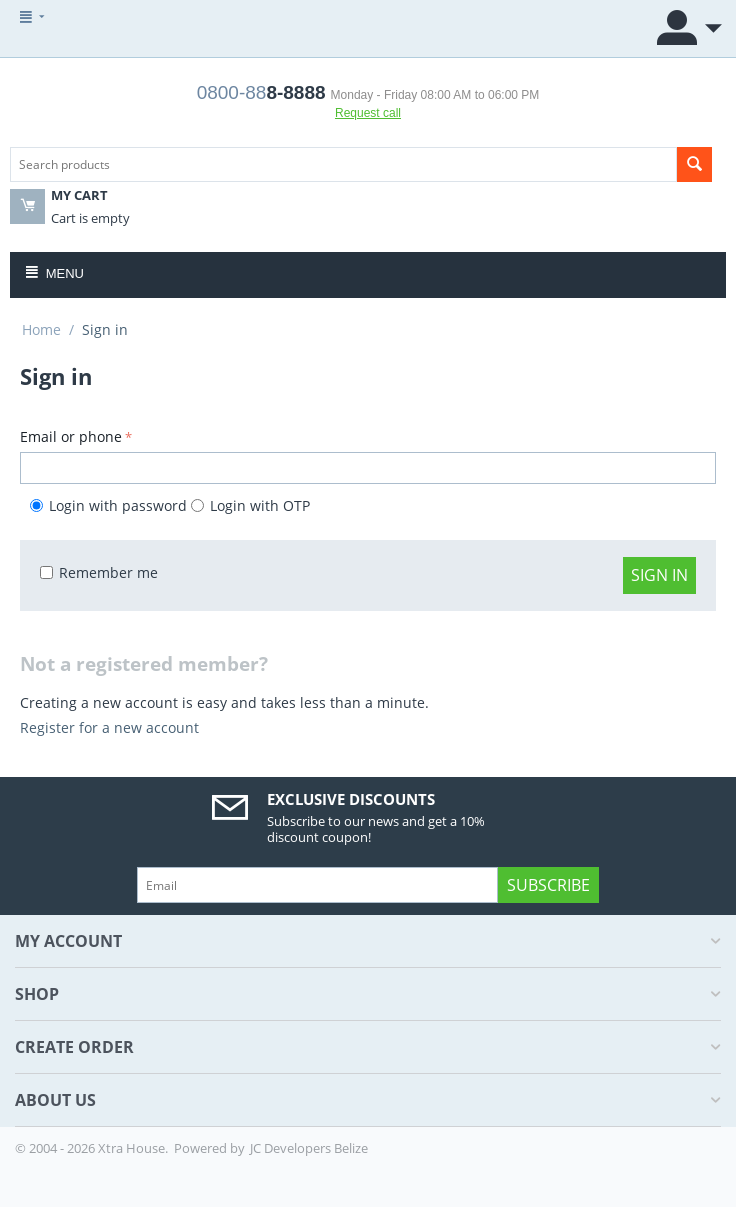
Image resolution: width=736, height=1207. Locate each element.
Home (41, 329)
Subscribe (548, 885)
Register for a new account (109, 727)
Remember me (99, 572)
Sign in (659, 575)
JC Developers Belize (309, 1148)
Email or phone (71, 436)
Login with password (110, 505)
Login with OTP (250, 505)
